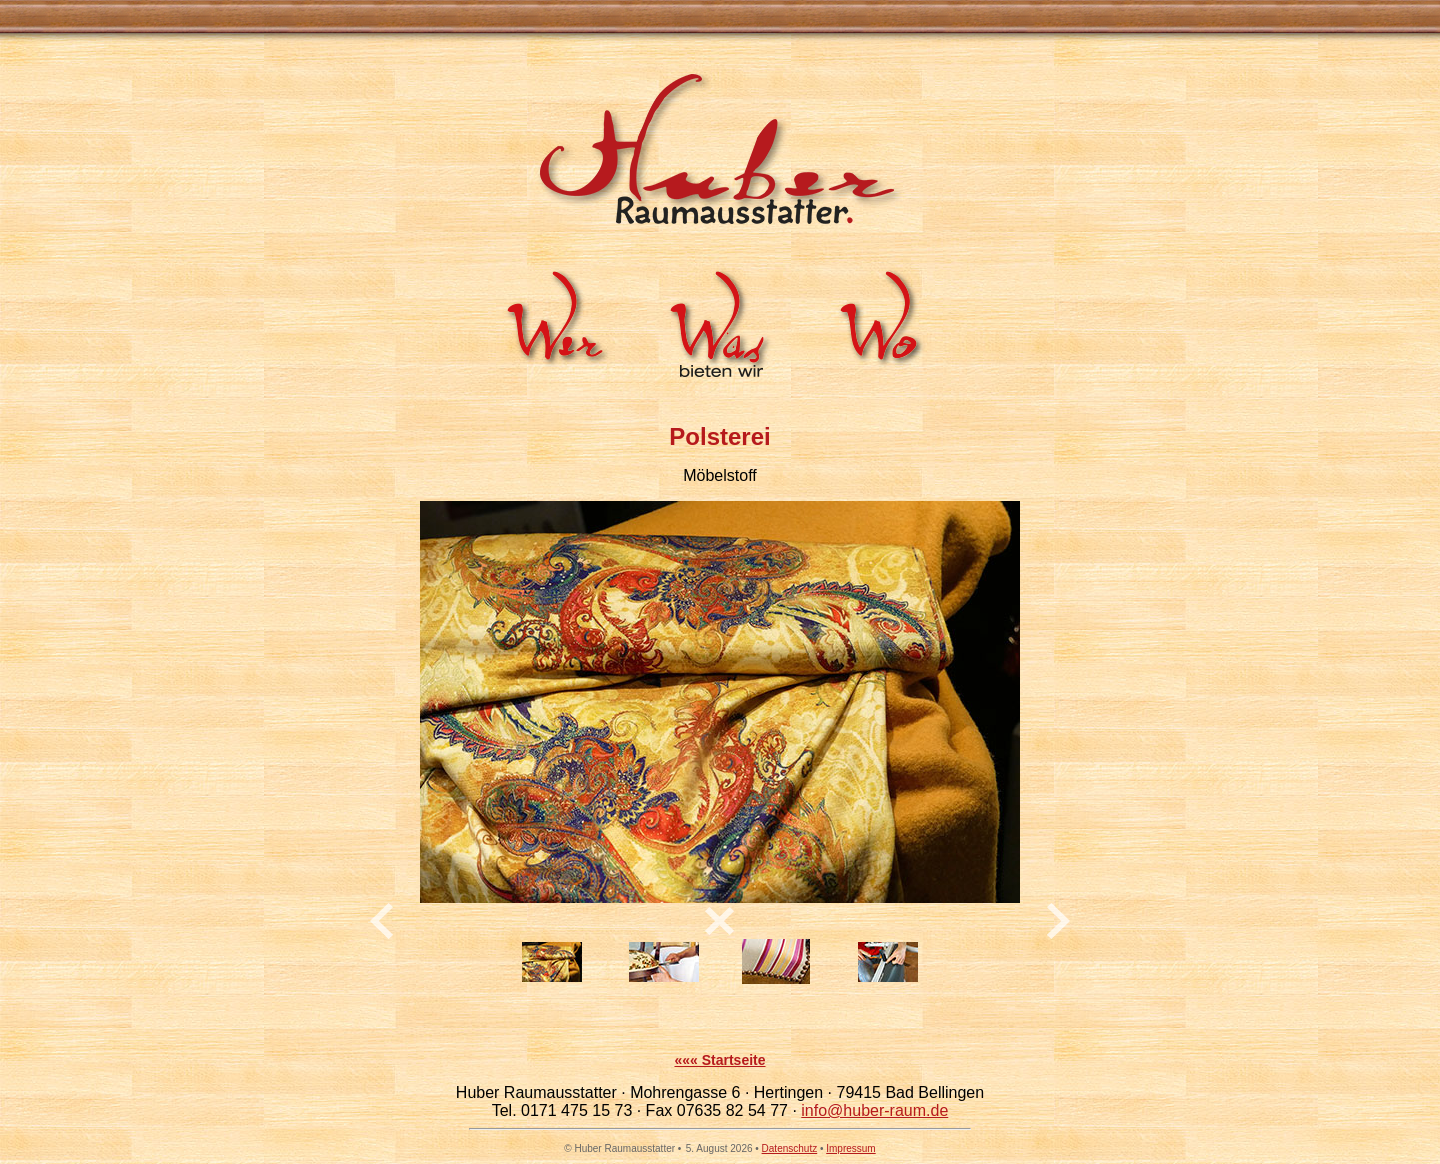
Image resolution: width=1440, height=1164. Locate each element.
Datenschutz (790, 1148)
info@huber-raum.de (874, 1110)
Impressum (850, 1148)
